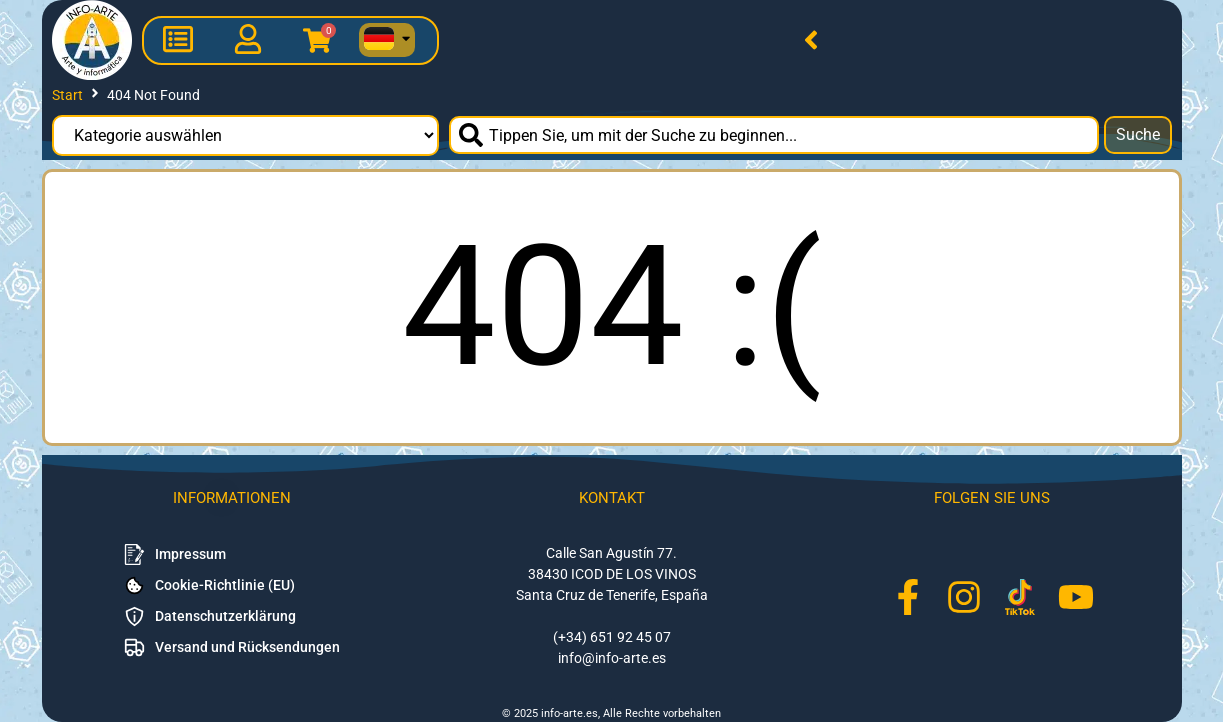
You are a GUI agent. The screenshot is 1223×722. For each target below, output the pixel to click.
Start (67, 95)
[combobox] (774, 135)
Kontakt (612, 498)
